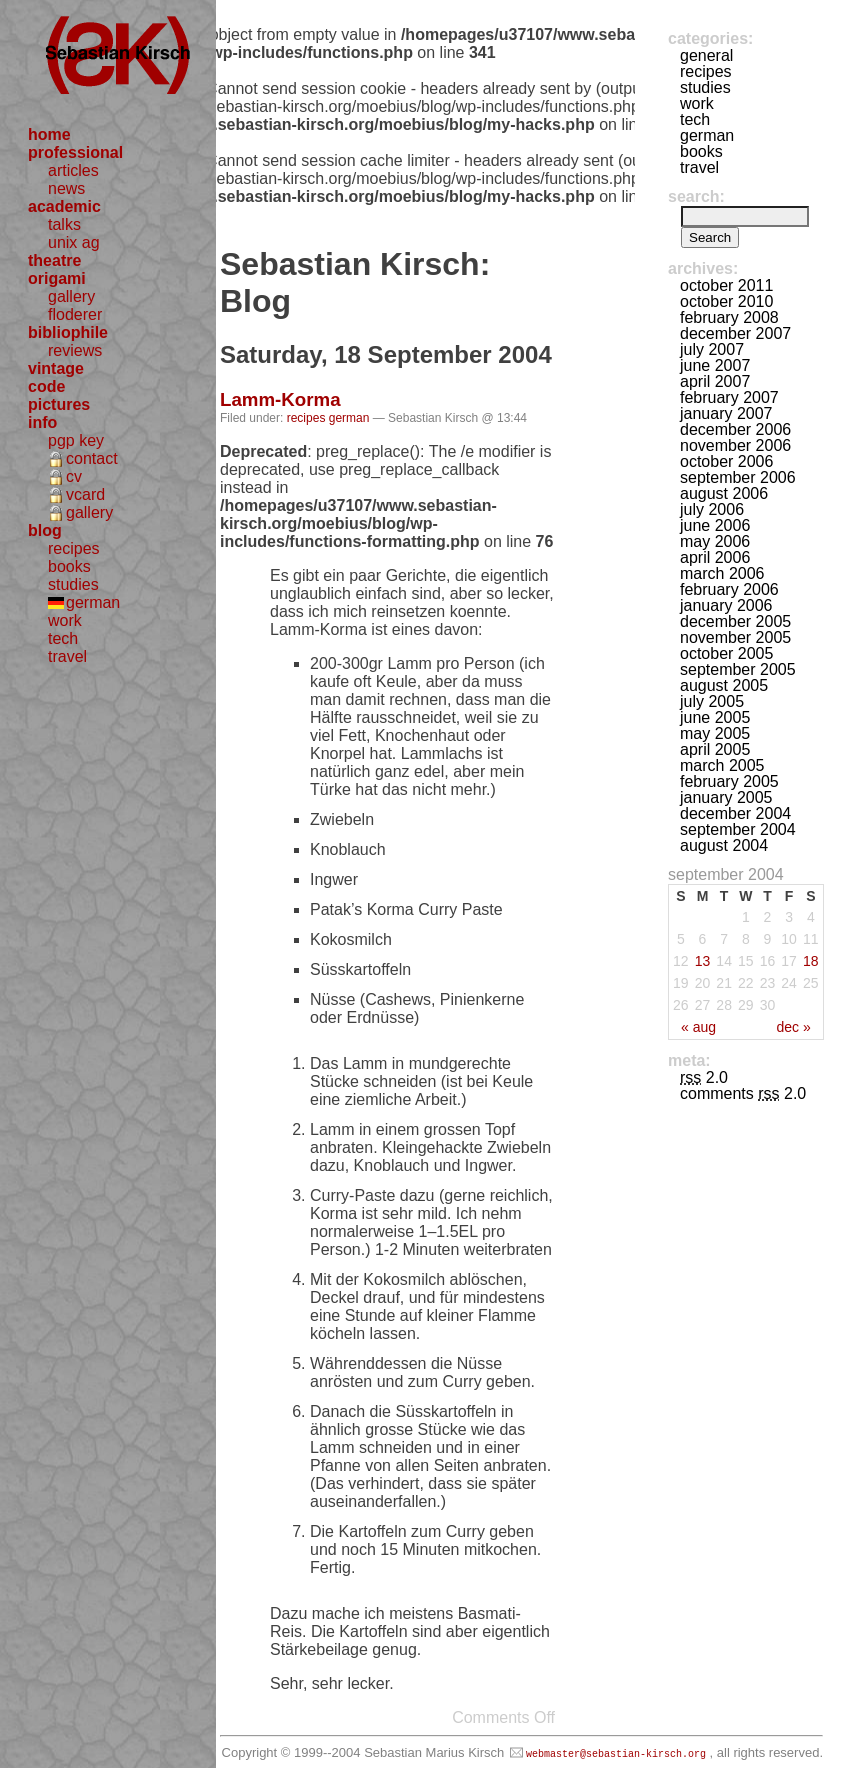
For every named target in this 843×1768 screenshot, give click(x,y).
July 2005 (712, 701)
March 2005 (722, 765)
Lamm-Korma (280, 399)
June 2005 (715, 717)
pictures (59, 404)
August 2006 (724, 493)
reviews (75, 350)
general (706, 55)
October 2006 (726, 461)
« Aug (698, 1027)
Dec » (793, 1027)
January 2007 (726, 413)
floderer (75, 314)
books (69, 566)
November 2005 (735, 637)
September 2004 (738, 829)
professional (75, 152)
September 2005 (738, 669)
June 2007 (715, 365)
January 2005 (726, 797)
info (42, 422)
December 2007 (735, 333)
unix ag (74, 242)
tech (63, 638)
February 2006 (729, 589)
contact (92, 458)
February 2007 (729, 397)
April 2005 (715, 749)
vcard (85, 494)
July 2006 (712, 509)
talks (64, 224)
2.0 (704, 1077)
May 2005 (715, 733)
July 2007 (712, 349)
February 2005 (729, 781)
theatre (54, 260)
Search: (696, 196)
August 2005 (724, 685)
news (66, 188)
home (49, 134)
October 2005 (726, 653)
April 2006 (715, 557)
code (46, 386)
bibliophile (68, 332)
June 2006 (715, 525)
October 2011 (726, 285)
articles (73, 170)
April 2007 (715, 381)
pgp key (76, 440)
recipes (74, 548)
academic (64, 206)
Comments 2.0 (743, 1093)
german (93, 602)
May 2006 (715, 541)
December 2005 (735, 621)
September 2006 (738, 477)
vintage (56, 368)
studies (73, 584)
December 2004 (735, 813)
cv (74, 476)
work (65, 620)
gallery (71, 296)
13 (703, 961)
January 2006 (726, 605)
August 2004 (724, 845)
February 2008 (729, 317)
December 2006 (735, 429)
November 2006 (735, 445)
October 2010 (726, 301)
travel (67, 656)
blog (45, 530)
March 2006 (722, 573)
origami (57, 278)
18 (811, 961)
